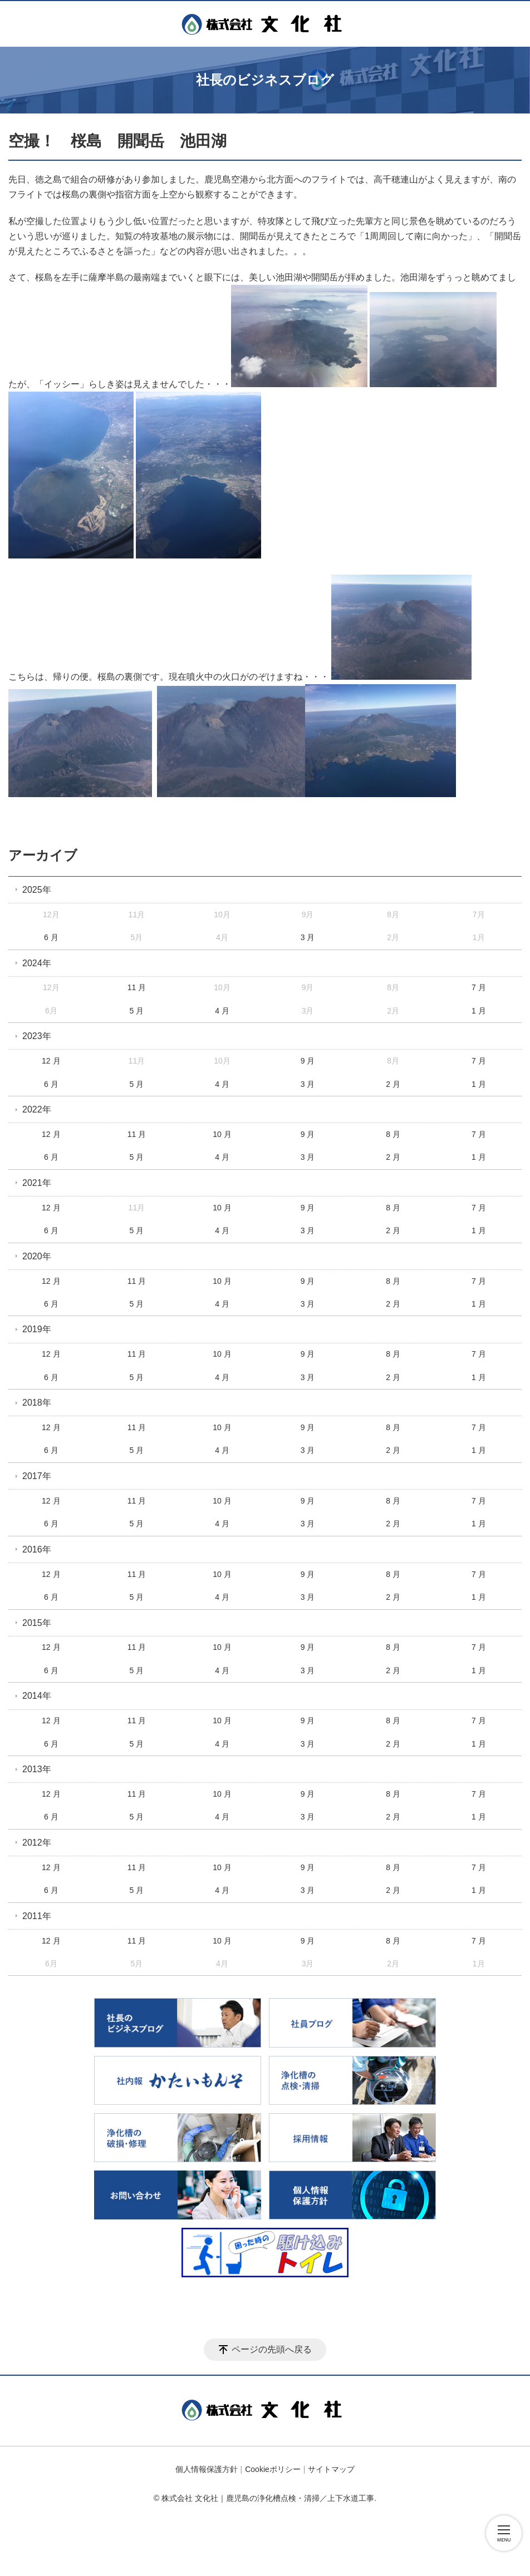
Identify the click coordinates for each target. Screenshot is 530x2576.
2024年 (36, 963)
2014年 (36, 1695)
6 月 (51, 937)
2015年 (36, 1623)
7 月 (479, 987)
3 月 (308, 937)
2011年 (36, 1916)
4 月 (222, 1010)
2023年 (36, 1036)
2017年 (36, 1476)
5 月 (137, 1010)
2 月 (393, 1084)
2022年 (36, 1109)
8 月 (393, 1134)
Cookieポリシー (273, 2469)
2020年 (36, 1256)
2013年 (36, 1769)
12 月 (51, 1060)
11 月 (136, 987)
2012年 (36, 1842)
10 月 (222, 1134)
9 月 (308, 1060)
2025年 (36, 889)
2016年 (36, 1549)
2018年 (36, 1402)
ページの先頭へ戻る (272, 2349)
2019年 (36, 1329)
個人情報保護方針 (206, 2469)
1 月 (479, 1010)
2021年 (36, 1183)
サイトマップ (331, 2469)
